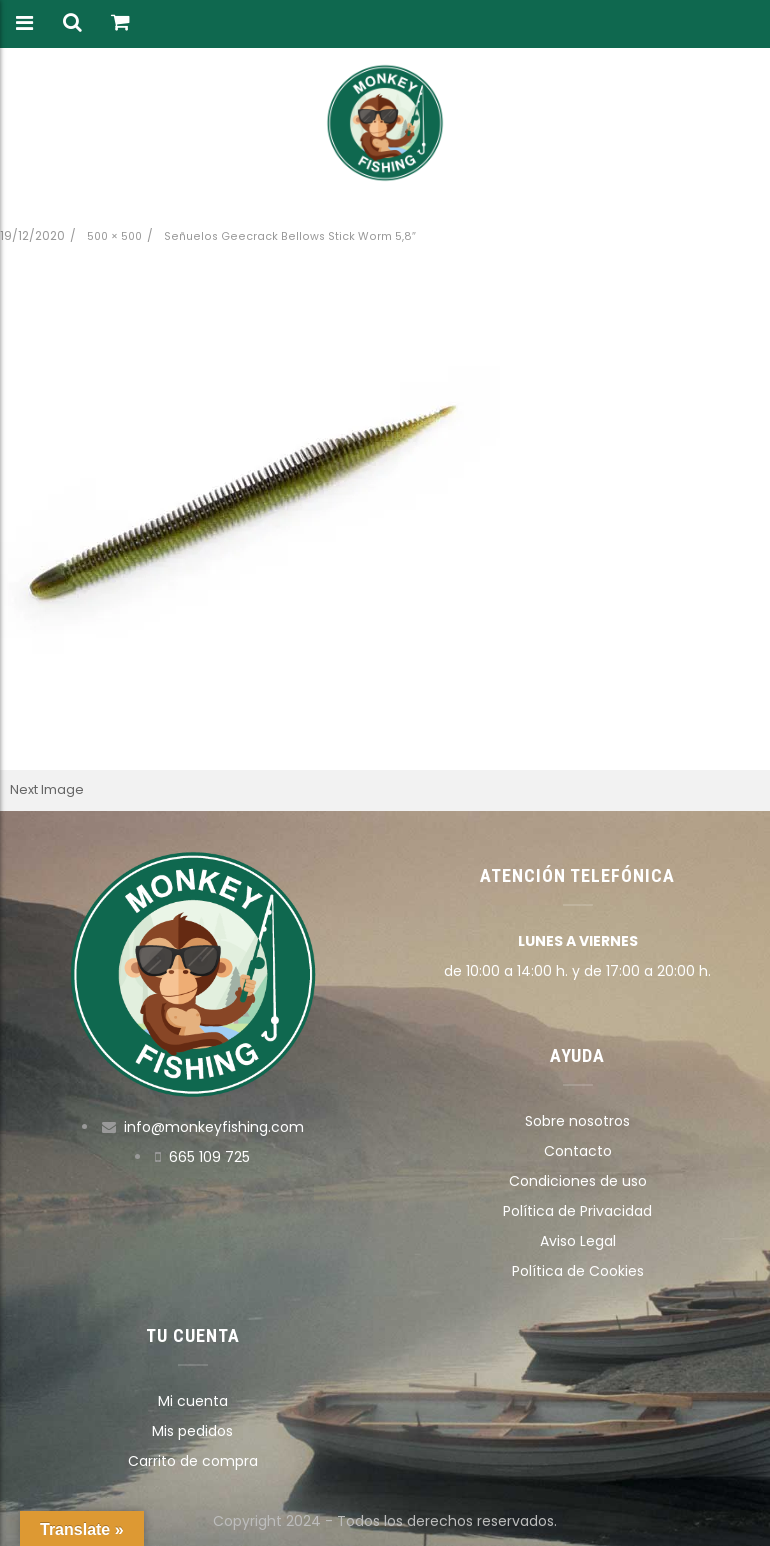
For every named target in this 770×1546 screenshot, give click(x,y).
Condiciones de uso (578, 1181)
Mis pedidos (192, 1431)
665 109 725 (209, 1157)
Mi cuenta (193, 1401)
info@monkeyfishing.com (214, 1127)
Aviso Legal (578, 1241)
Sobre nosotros (577, 1121)
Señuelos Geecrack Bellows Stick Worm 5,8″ (290, 236)
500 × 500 (114, 236)
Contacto (578, 1151)
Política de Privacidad (577, 1211)
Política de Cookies (578, 1271)
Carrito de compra (193, 1461)
